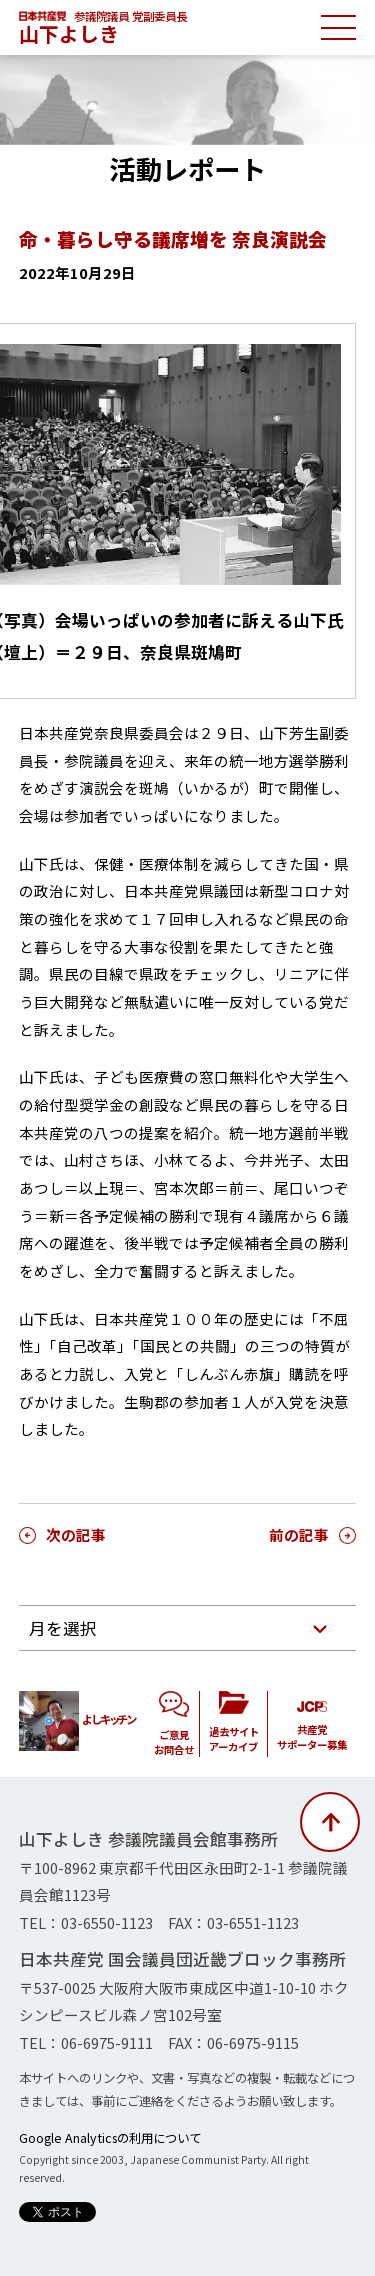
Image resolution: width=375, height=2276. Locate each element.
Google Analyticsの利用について (110, 2138)
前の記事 (299, 1534)
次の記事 (76, 1534)
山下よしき (69, 33)
